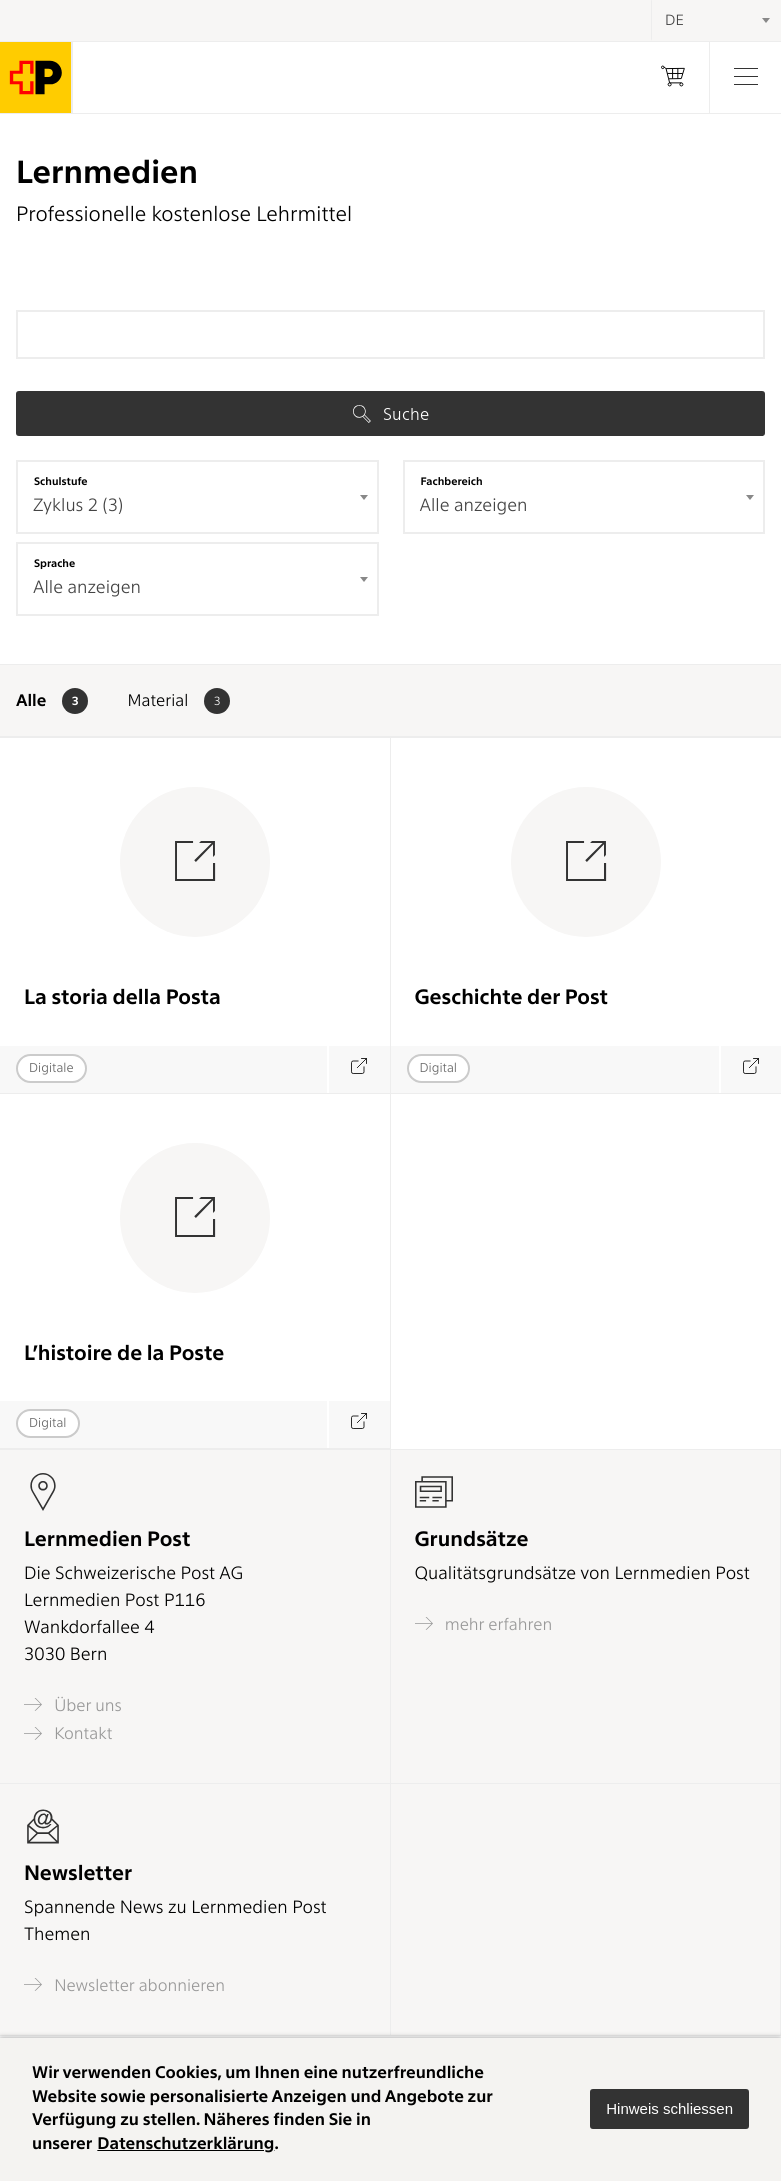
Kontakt (68, 1733)
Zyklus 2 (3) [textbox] (78, 505)
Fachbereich (452, 481)
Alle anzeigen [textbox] (474, 505)
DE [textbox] (674, 20)
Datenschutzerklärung (185, 2144)
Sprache (54, 563)
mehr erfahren (484, 1623)
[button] (669, 2109)
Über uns (73, 1704)
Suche (391, 414)
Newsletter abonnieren (124, 1984)
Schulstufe (61, 481)
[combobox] (197, 497)
